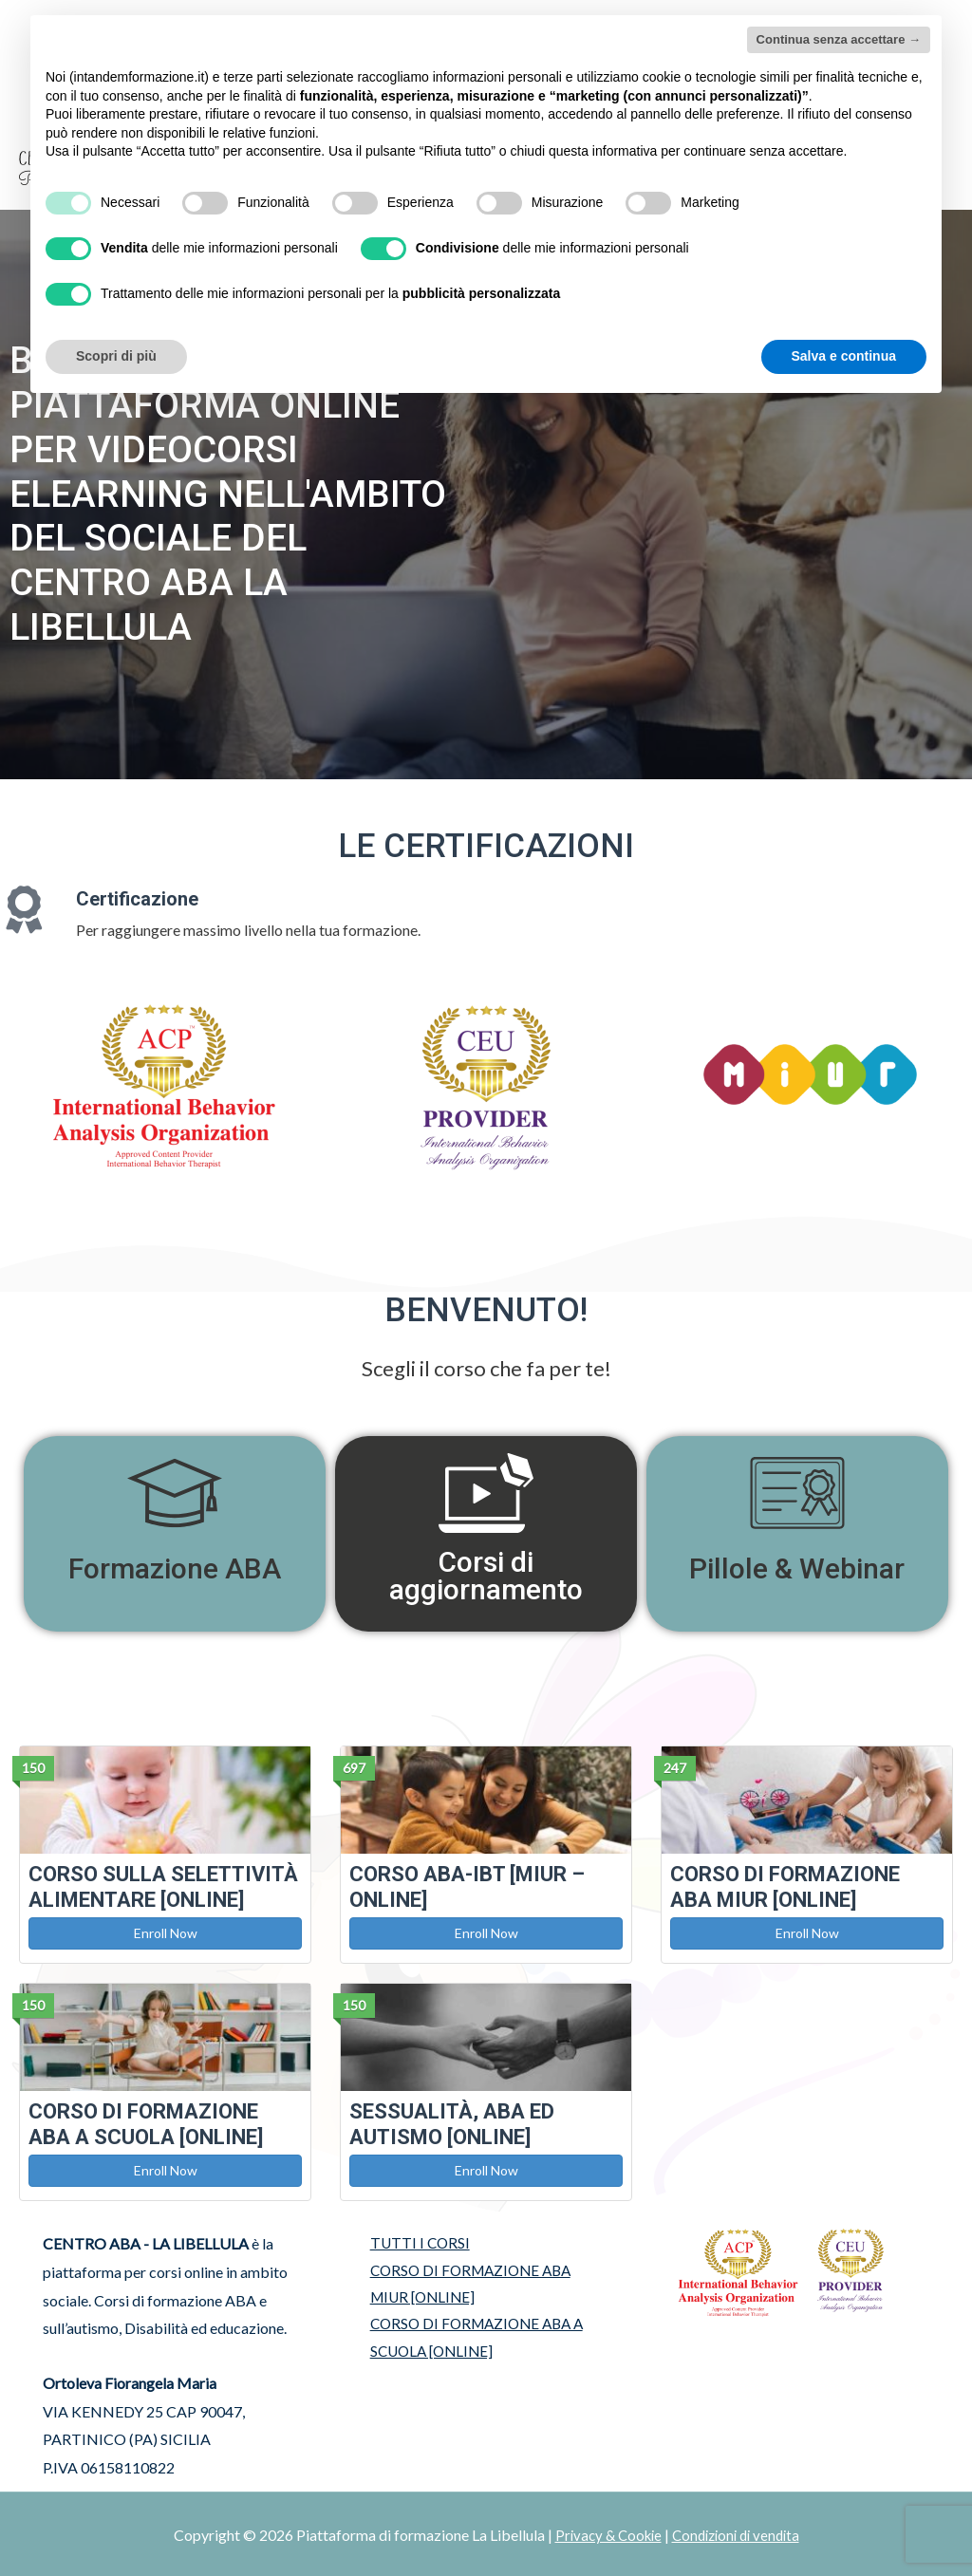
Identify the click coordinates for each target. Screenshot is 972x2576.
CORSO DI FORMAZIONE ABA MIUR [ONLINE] (466, 2284)
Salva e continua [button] (844, 356)
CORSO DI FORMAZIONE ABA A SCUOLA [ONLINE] (473, 2340)
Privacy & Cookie (603, 2533)
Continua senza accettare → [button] (839, 39)
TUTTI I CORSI (412, 2241)
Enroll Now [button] (165, 1931)
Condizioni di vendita (738, 2533)
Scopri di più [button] (116, 356)
